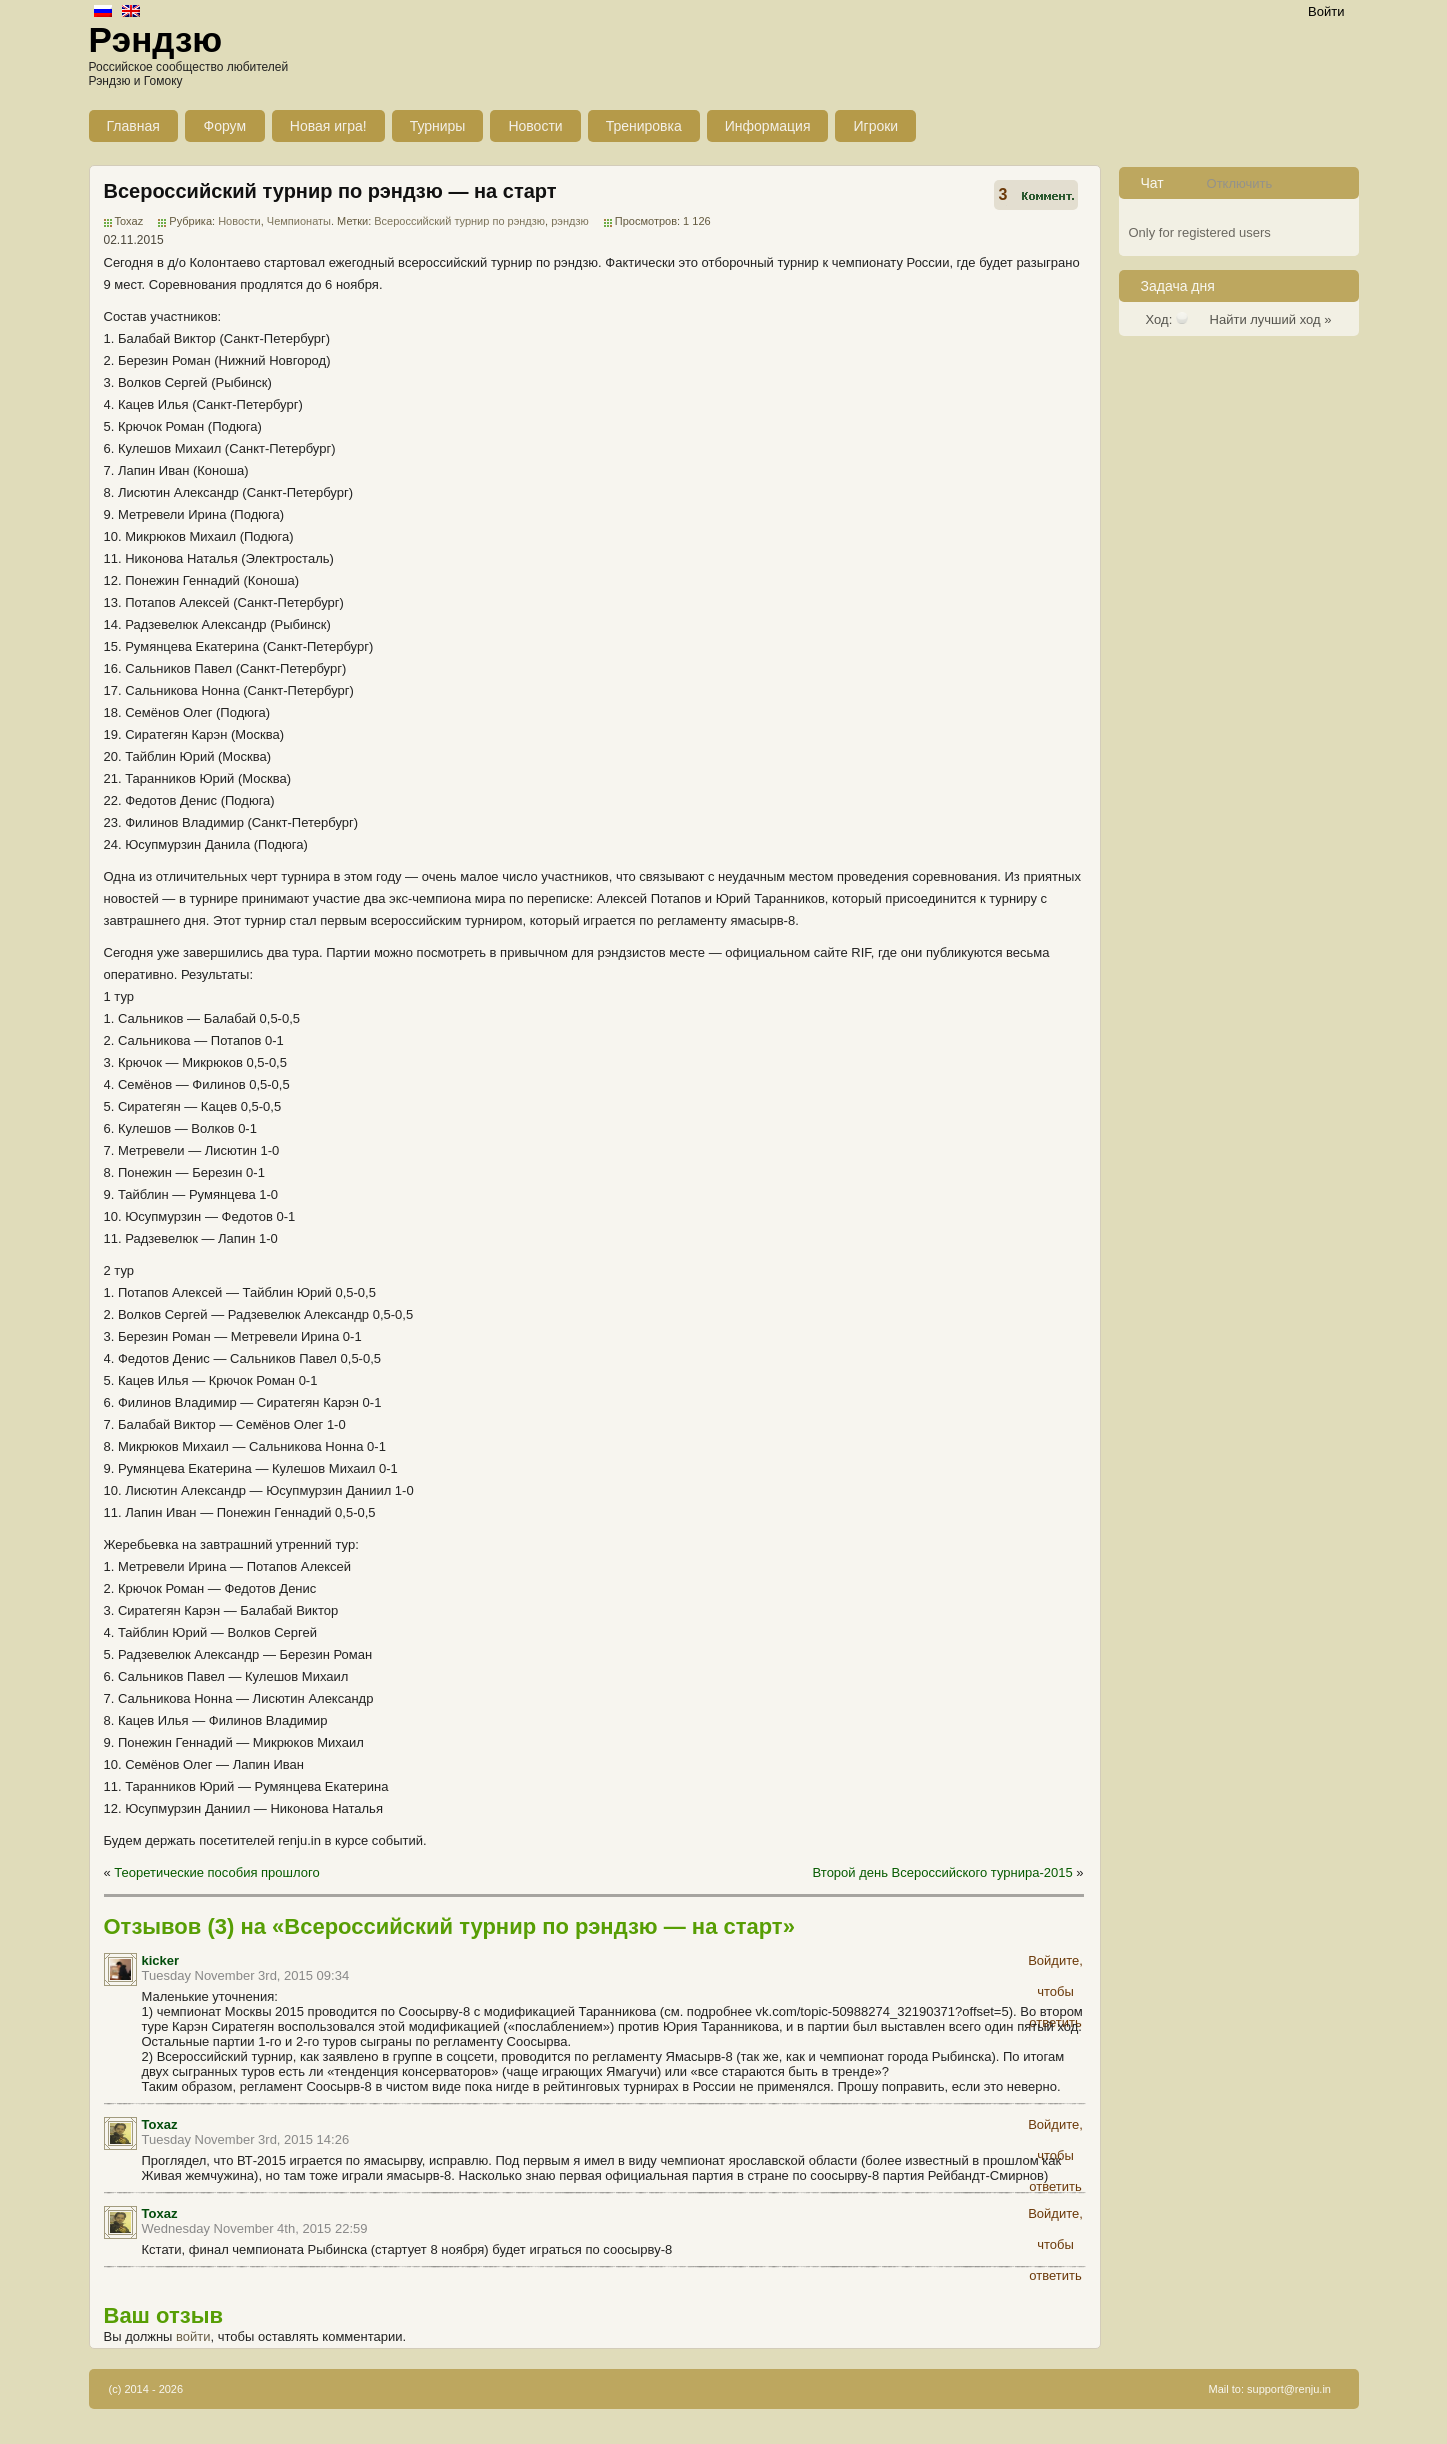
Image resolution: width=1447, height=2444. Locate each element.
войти (193, 2336)
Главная (133, 126)
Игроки (875, 126)
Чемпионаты (299, 221)
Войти (1326, 11)
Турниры (438, 126)
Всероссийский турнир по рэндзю (459, 221)
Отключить (1240, 183)
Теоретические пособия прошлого (216, 1872)
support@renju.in (1289, 2389)
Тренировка (644, 126)
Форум (225, 126)
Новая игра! (328, 126)
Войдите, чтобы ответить (1055, 1964)
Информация (768, 126)
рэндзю (570, 221)
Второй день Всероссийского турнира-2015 (943, 1872)
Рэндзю (156, 39)
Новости (535, 126)
